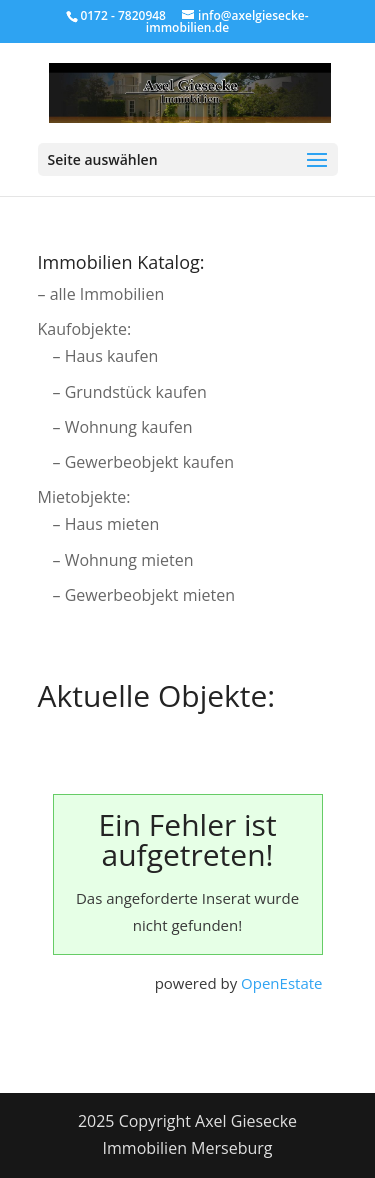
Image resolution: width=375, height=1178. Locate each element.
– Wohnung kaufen (123, 427)
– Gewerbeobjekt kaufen (143, 462)
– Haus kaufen (106, 356)
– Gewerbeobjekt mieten (144, 595)
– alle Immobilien (101, 294)
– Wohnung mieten (123, 560)
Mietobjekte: (84, 497)
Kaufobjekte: (85, 329)
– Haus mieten (106, 524)
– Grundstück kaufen (130, 392)
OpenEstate (281, 983)
